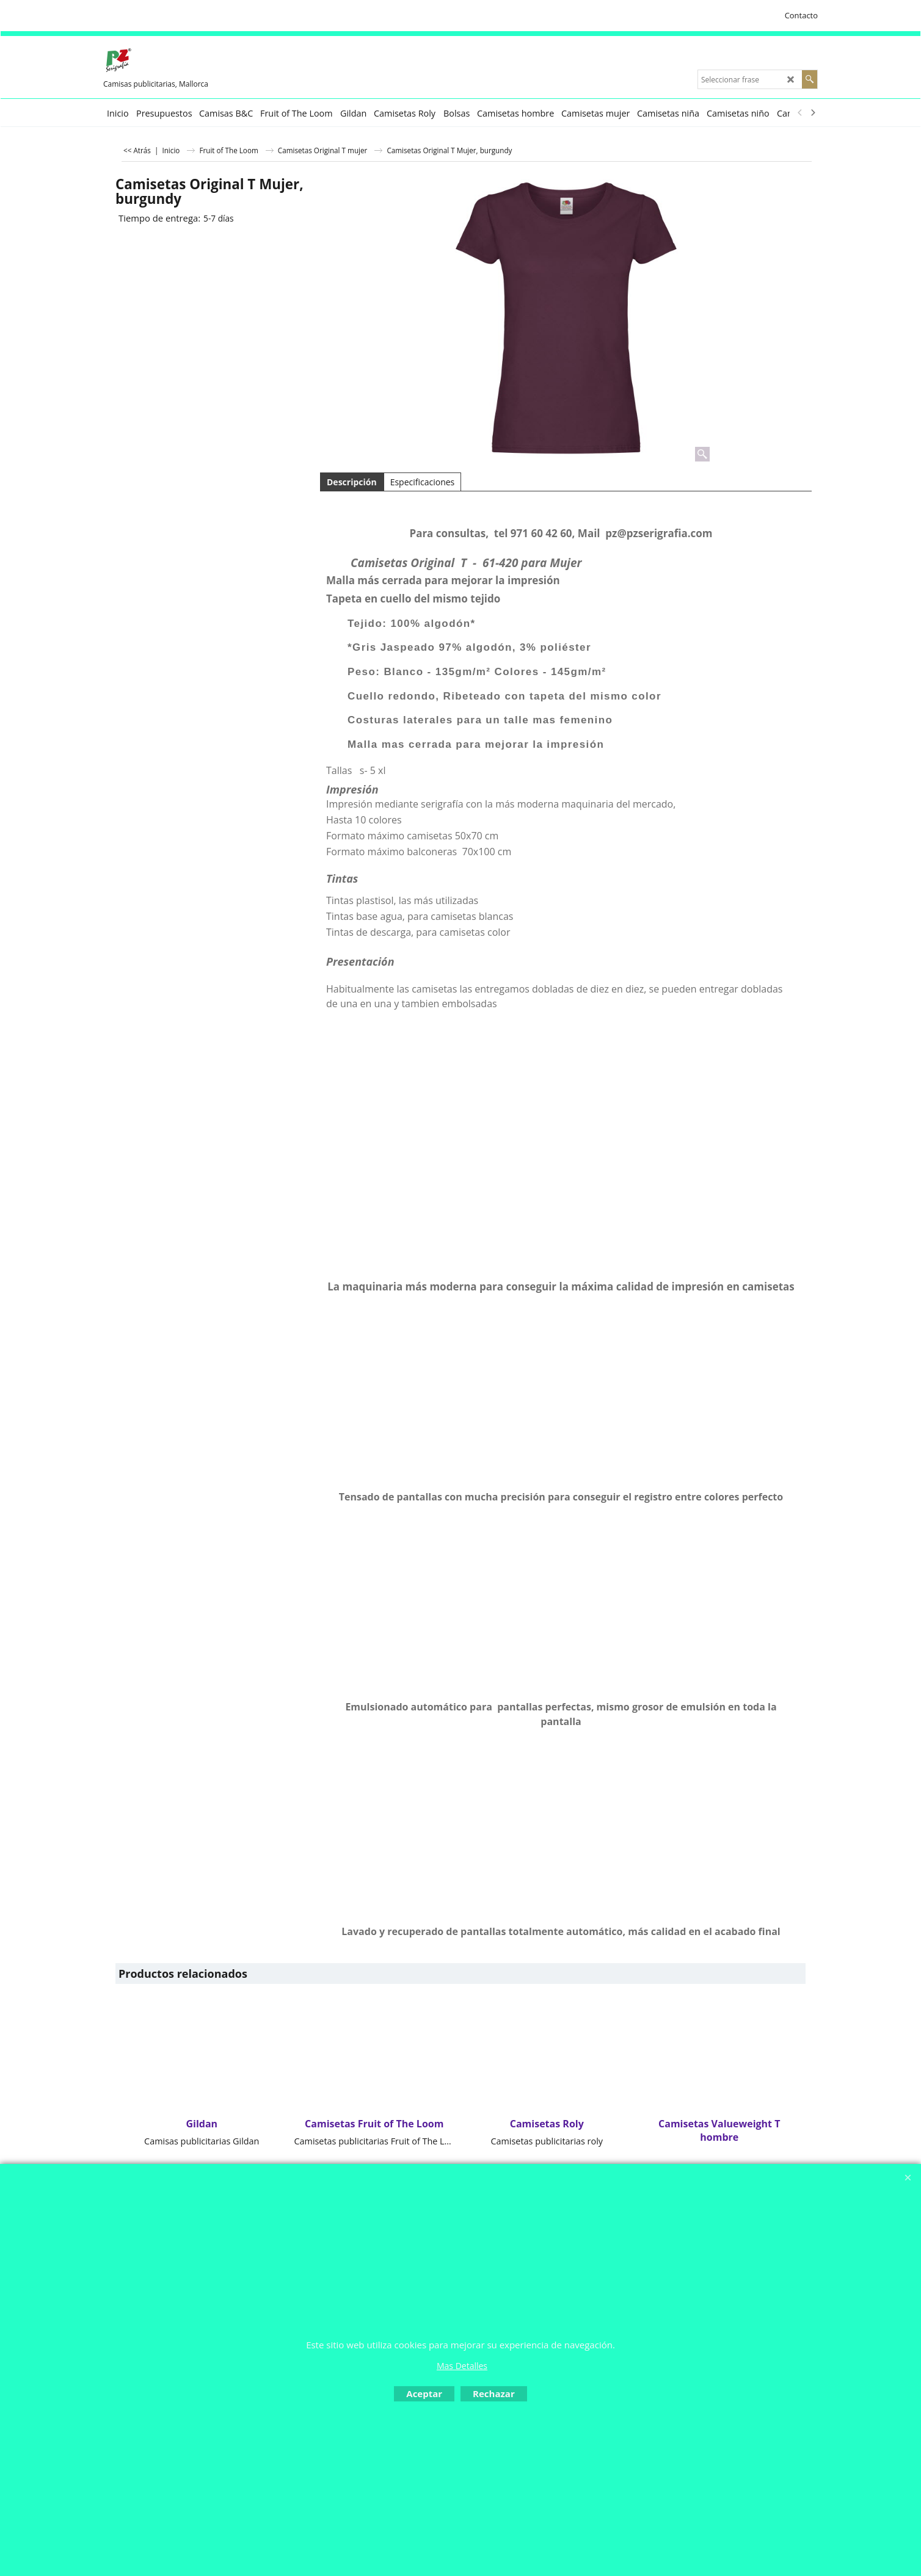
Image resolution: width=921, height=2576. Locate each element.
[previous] (800, 112)
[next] (812, 112)
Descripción (352, 482)
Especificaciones (422, 482)
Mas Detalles (462, 2366)
